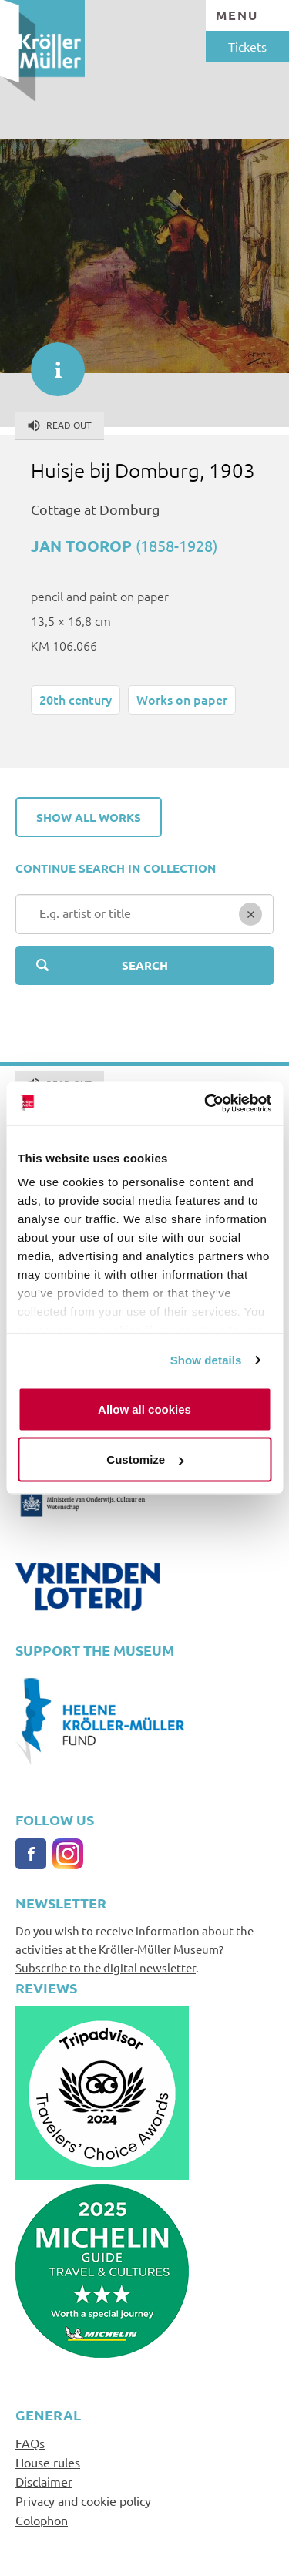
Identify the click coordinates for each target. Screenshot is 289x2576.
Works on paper (181, 699)
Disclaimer (43, 2481)
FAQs (30, 2442)
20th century (75, 699)
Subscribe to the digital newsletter (105, 1967)
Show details (206, 1360)
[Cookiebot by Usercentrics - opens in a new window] (205, 1104)
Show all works (88, 817)
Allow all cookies (144, 1408)
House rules (47, 2462)
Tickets (247, 46)
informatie (50, 361)
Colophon (41, 2519)
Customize (144, 1459)
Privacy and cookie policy (83, 2500)
